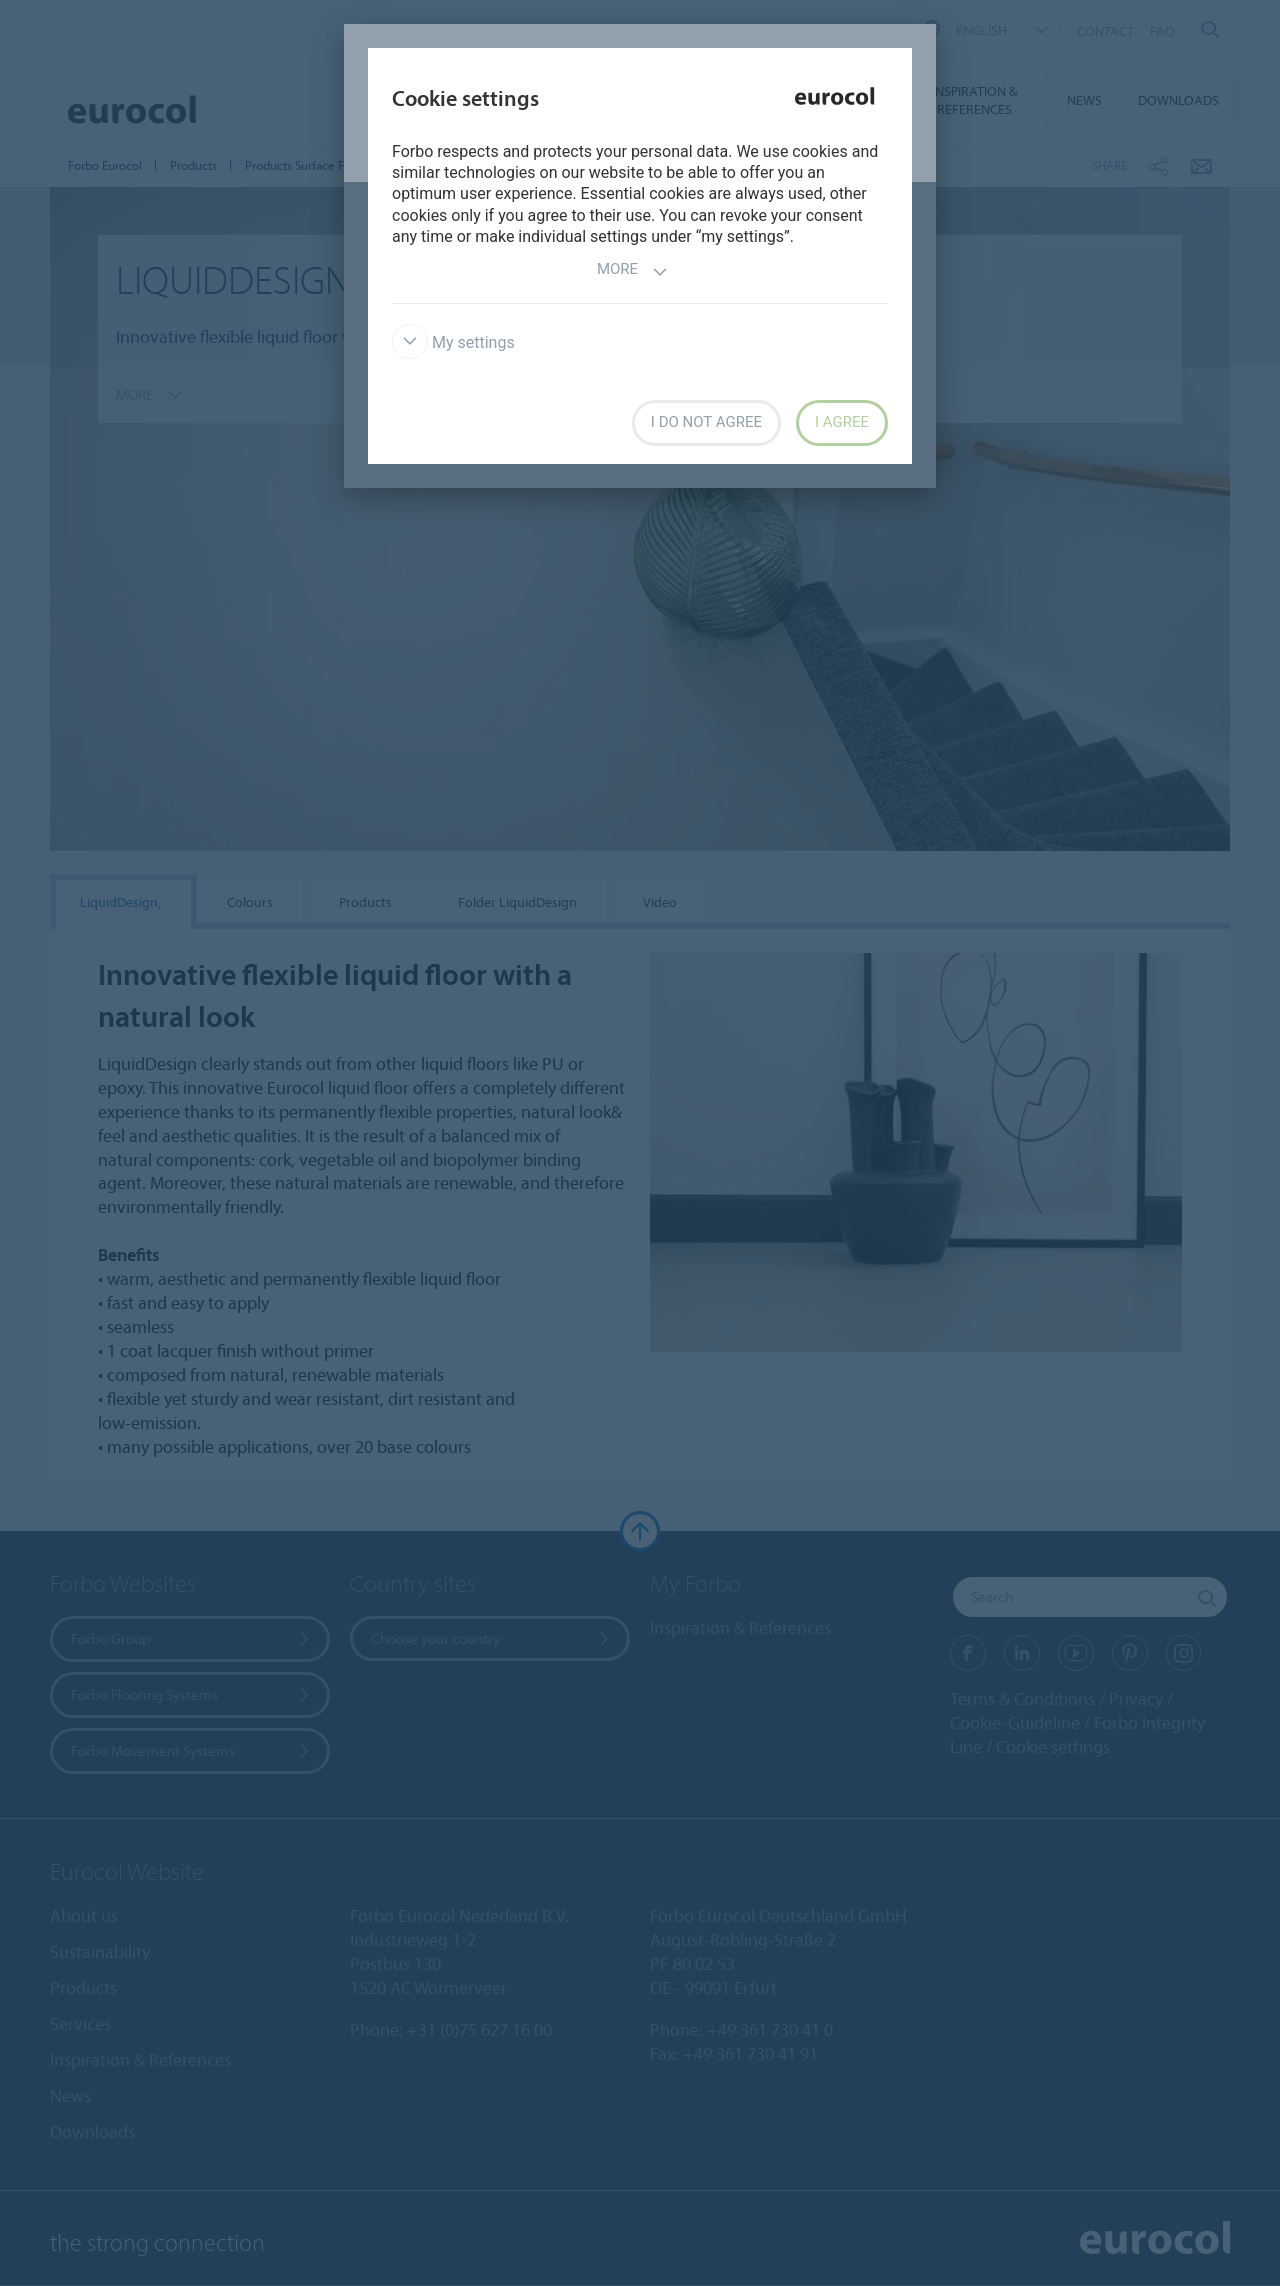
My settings (453, 342)
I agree (842, 422)
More (632, 271)
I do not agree (706, 422)
